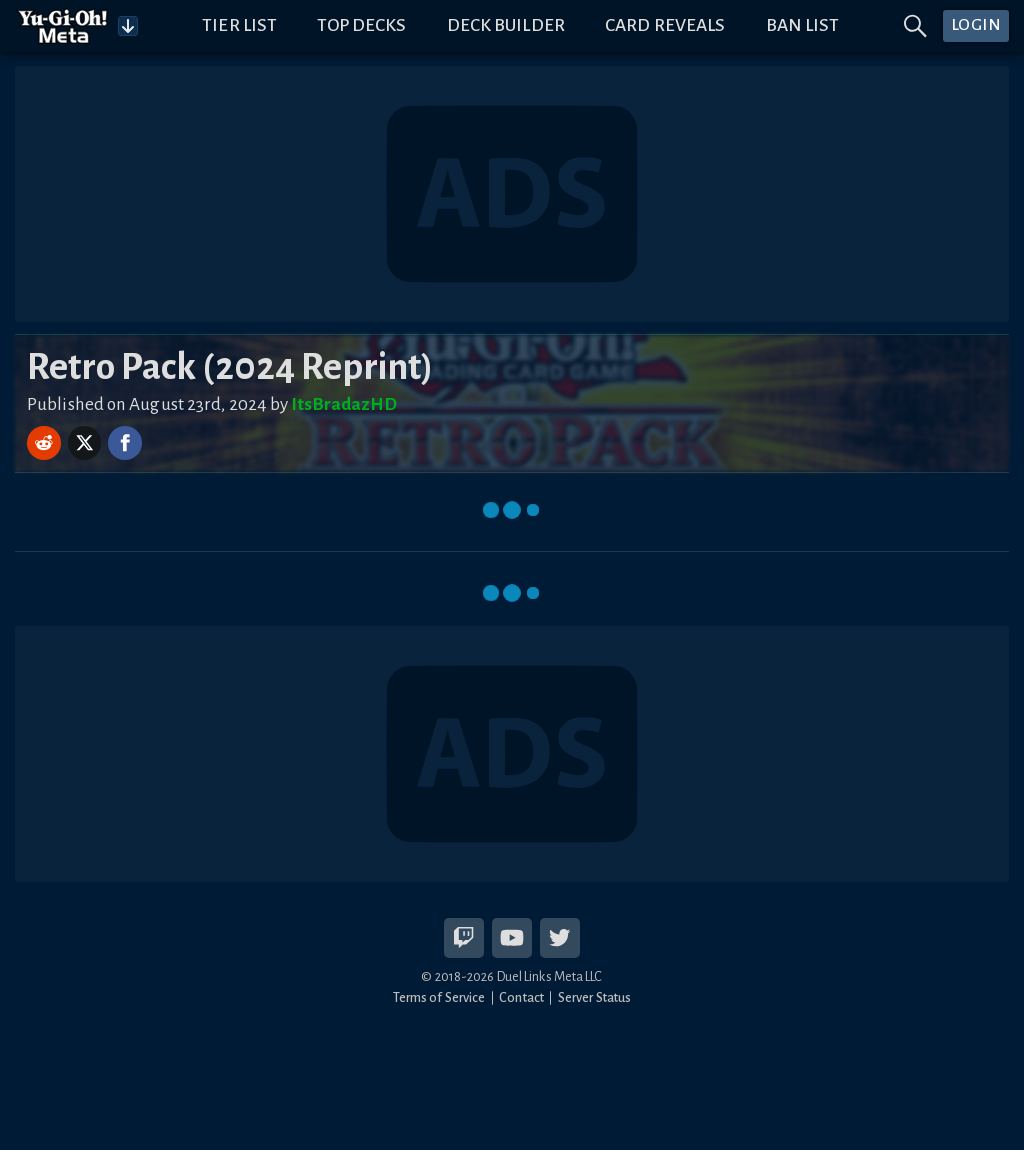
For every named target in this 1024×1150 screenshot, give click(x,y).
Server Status (594, 997)
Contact (521, 997)
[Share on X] (87, 443)
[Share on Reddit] (46, 443)
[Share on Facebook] (125, 443)
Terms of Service (439, 997)
